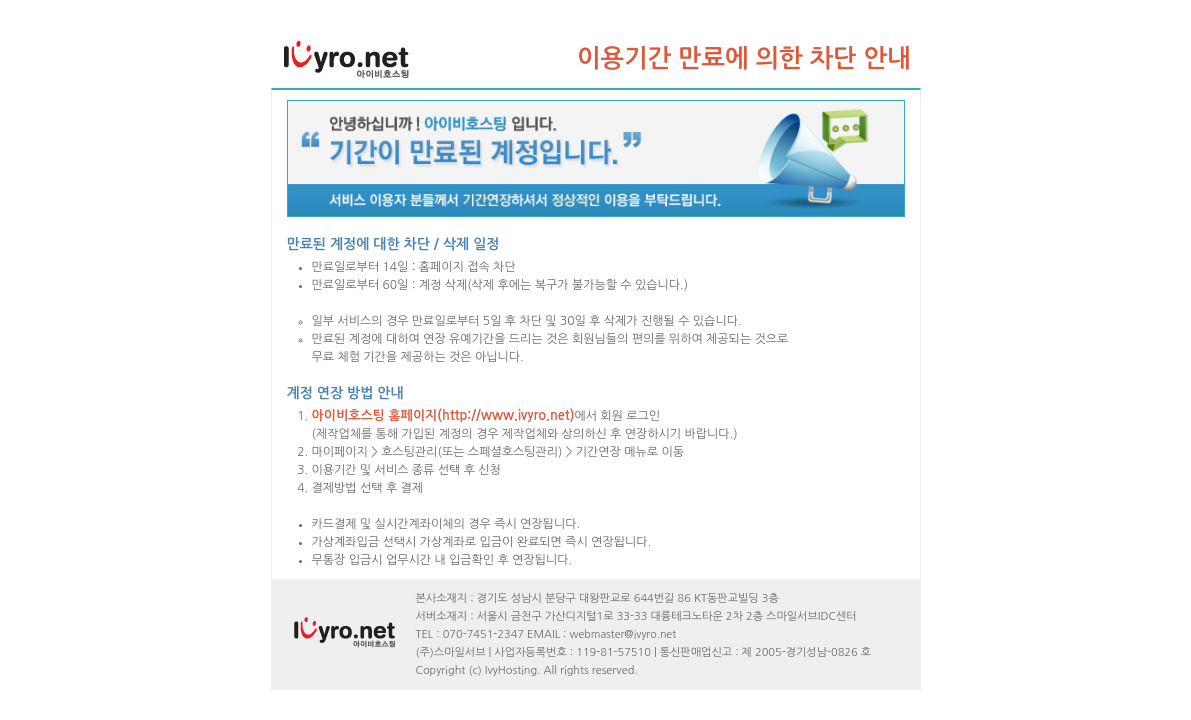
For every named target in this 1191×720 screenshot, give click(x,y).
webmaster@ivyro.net (623, 634)
